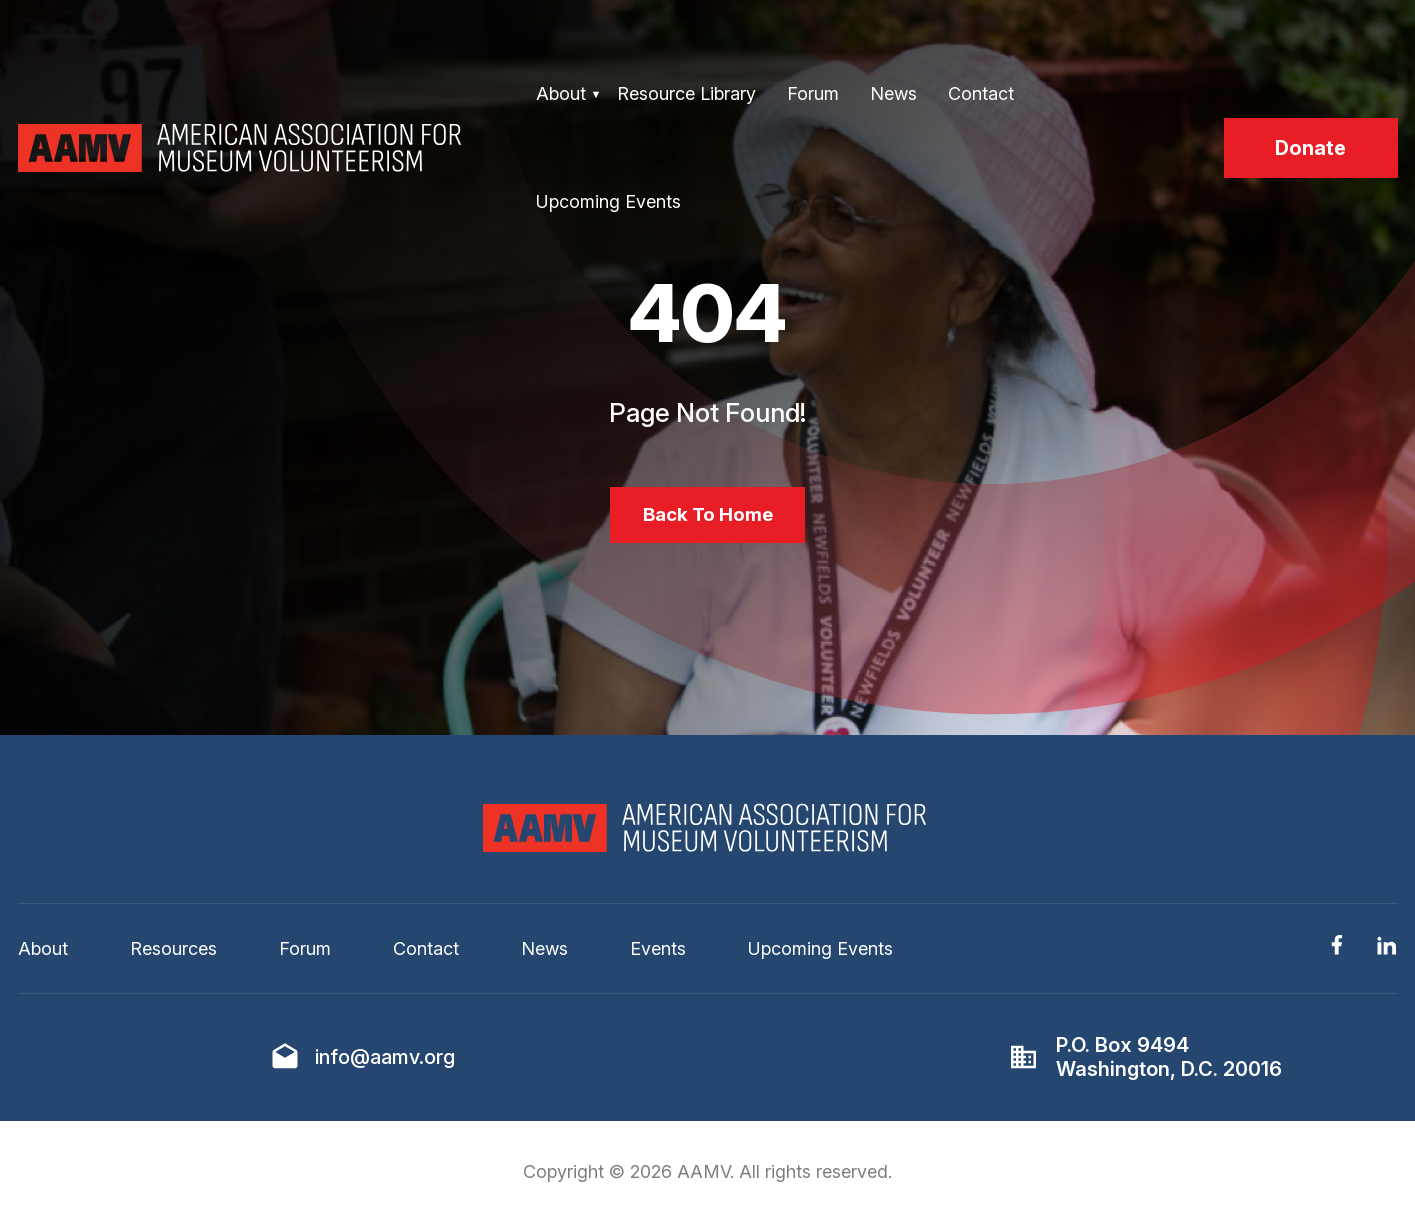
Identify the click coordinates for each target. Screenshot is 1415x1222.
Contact (981, 93)
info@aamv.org (385, 1061)
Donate (1310, 148)
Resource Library (686, 93)
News (893, 93)
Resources (173, 952)
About (561, 93)
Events (658, 952)
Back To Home (707, 517)
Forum (813, 93)
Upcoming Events (608, 201)
